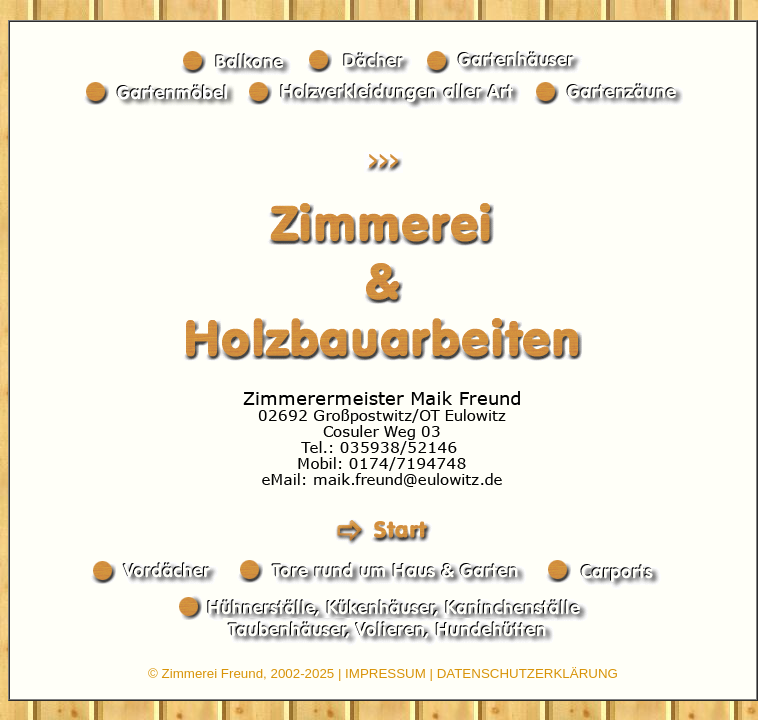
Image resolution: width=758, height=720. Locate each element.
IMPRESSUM (385, 673)
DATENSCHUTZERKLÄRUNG (527, 673)
